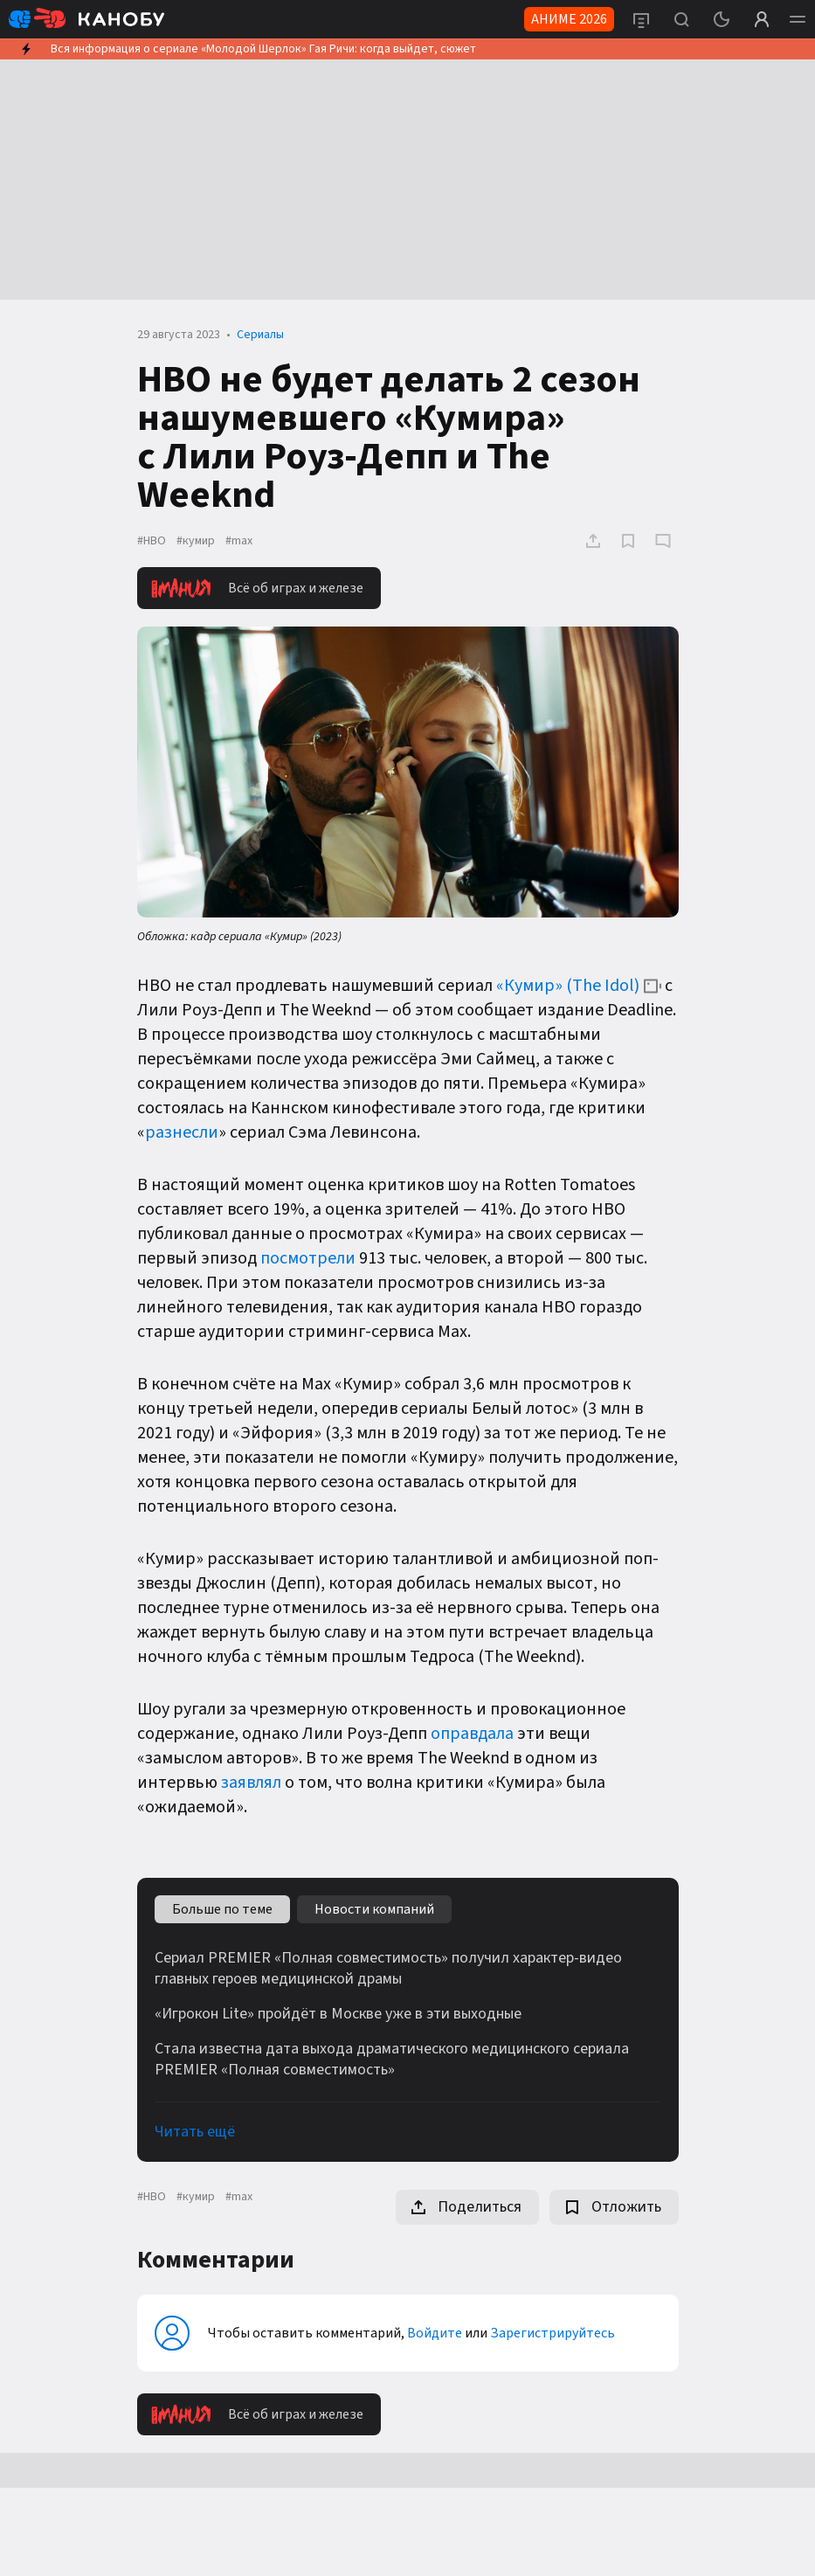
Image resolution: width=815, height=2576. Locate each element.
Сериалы (260, 334)
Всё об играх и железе (257, 588)
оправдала (472, 1733)
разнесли (181, 1132)
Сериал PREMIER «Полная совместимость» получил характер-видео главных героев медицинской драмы (388, 1969)
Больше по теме (222, 1909)
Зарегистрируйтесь (552, 2333)
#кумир (195, 541)
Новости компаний (374, 1909)
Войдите (434, 2333)
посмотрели (308, 1258)
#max (238, 541)
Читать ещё (195, 2132)
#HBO (151, 541)
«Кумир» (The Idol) (567, 985)
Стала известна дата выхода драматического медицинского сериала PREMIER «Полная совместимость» (392, 2060)
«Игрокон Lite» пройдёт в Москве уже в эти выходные (338, 2014)
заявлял (251, 1782)
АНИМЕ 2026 (569, 19)
